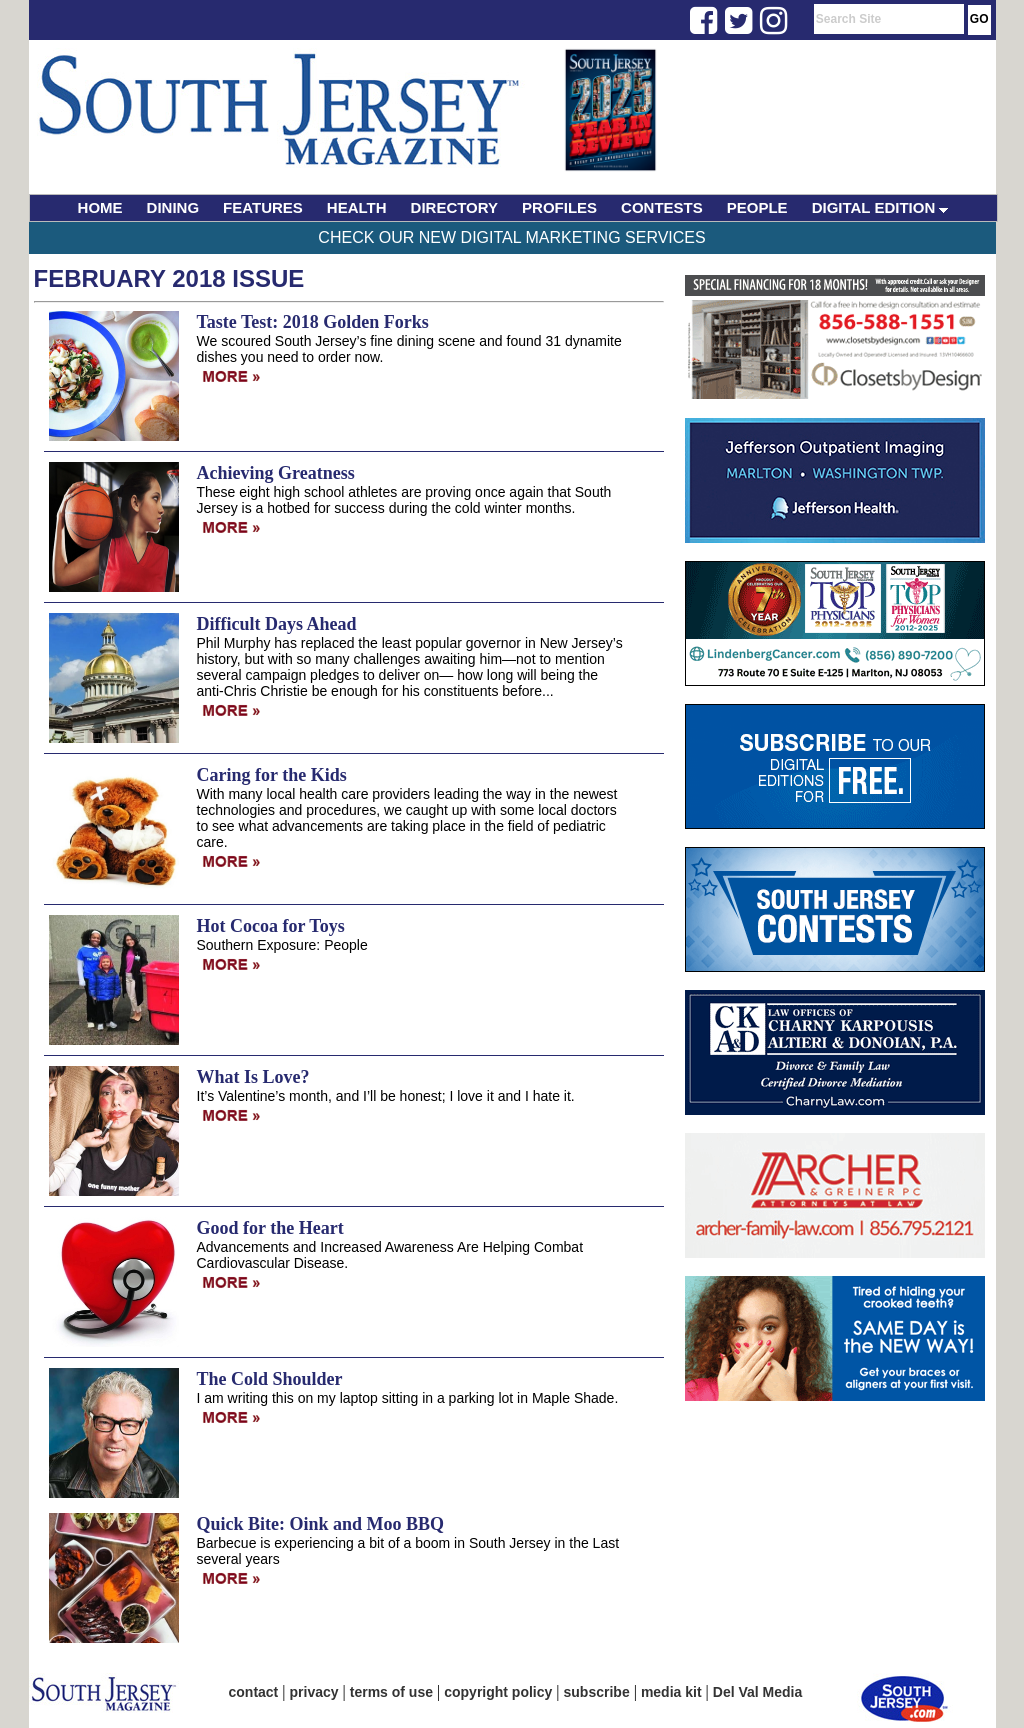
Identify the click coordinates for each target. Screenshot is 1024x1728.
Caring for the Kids (272, 775)
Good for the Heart (270, 1228)
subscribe (597, 1692)
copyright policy (498, 1692)
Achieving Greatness (276, 473)
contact (254, 1692)
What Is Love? (253, 1077)
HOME (100, 207)
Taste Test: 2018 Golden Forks (313, 322)
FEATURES (263, 207)
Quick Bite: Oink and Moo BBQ (321, 1524)
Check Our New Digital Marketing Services (511, 237)
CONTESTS (662, 207)
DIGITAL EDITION (880, 207)
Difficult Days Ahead (277, 624)
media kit (671, 1692)
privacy (314, 1692)
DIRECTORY (455, 207)
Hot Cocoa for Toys (271, 926)
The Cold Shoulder (270, 1379)
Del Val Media (757, 1692)
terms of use (391, 1692)
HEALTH (357, 207)
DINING (173, 207)
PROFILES (559, 207)
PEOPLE (757, 207)
